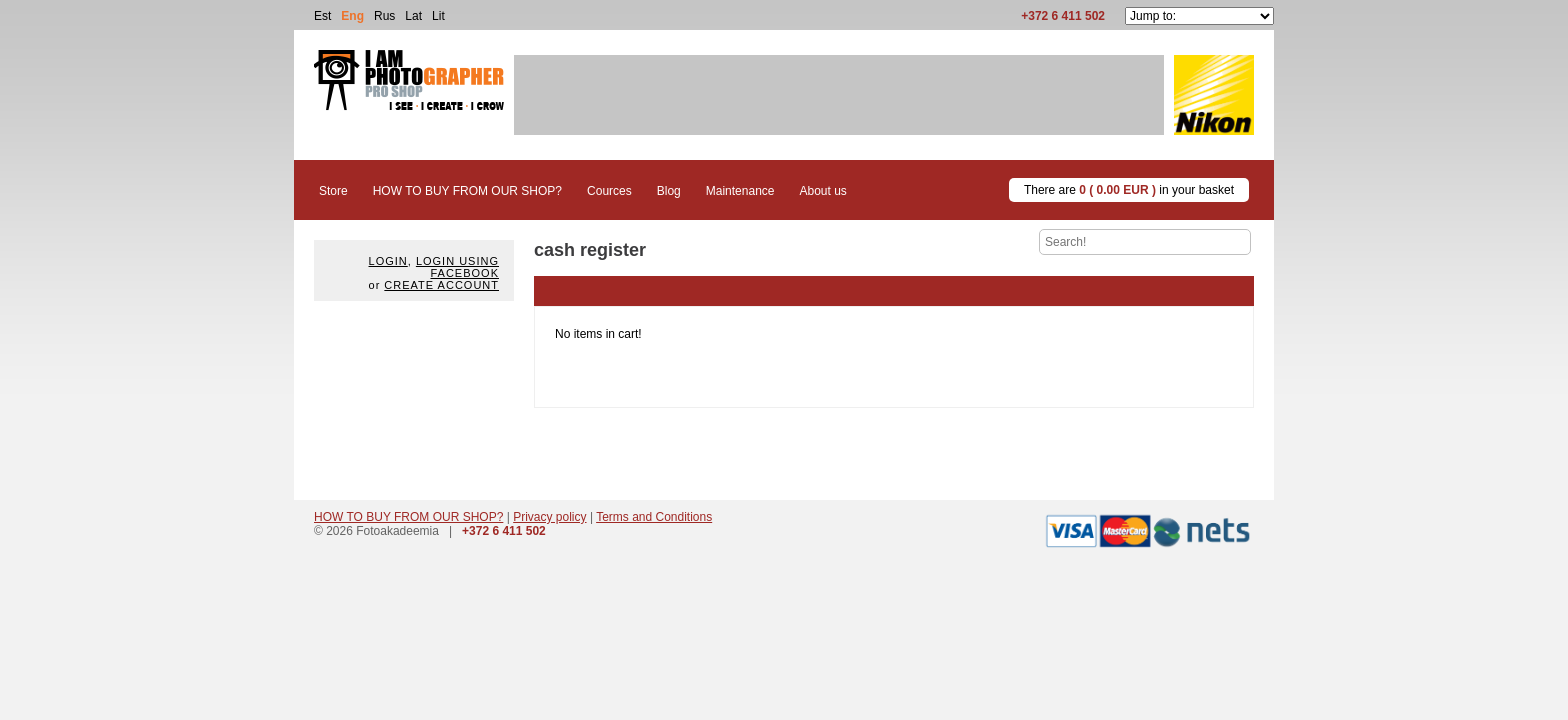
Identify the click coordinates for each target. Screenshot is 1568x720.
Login (388, 261)
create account (441, 285)
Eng (352, 16)
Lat (413, 16)
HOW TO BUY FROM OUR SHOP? (408, 517)
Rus (384, 16)
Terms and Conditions (654, 517)
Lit (438, 16)
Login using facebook (457, 267)
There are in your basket (1129, 190)
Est (322, 16)
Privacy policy (549, 517)
